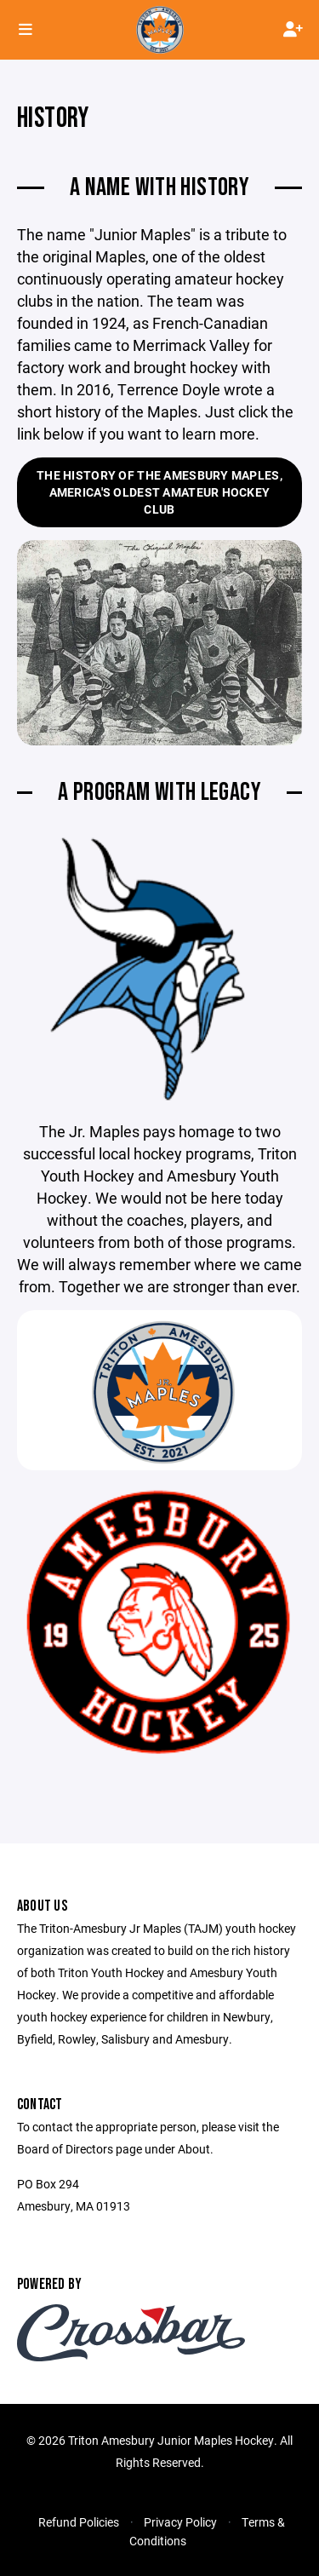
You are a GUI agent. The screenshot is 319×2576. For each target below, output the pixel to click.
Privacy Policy (180, 2522)
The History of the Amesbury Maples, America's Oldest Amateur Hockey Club (159, 492)
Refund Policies (78, 2522)
